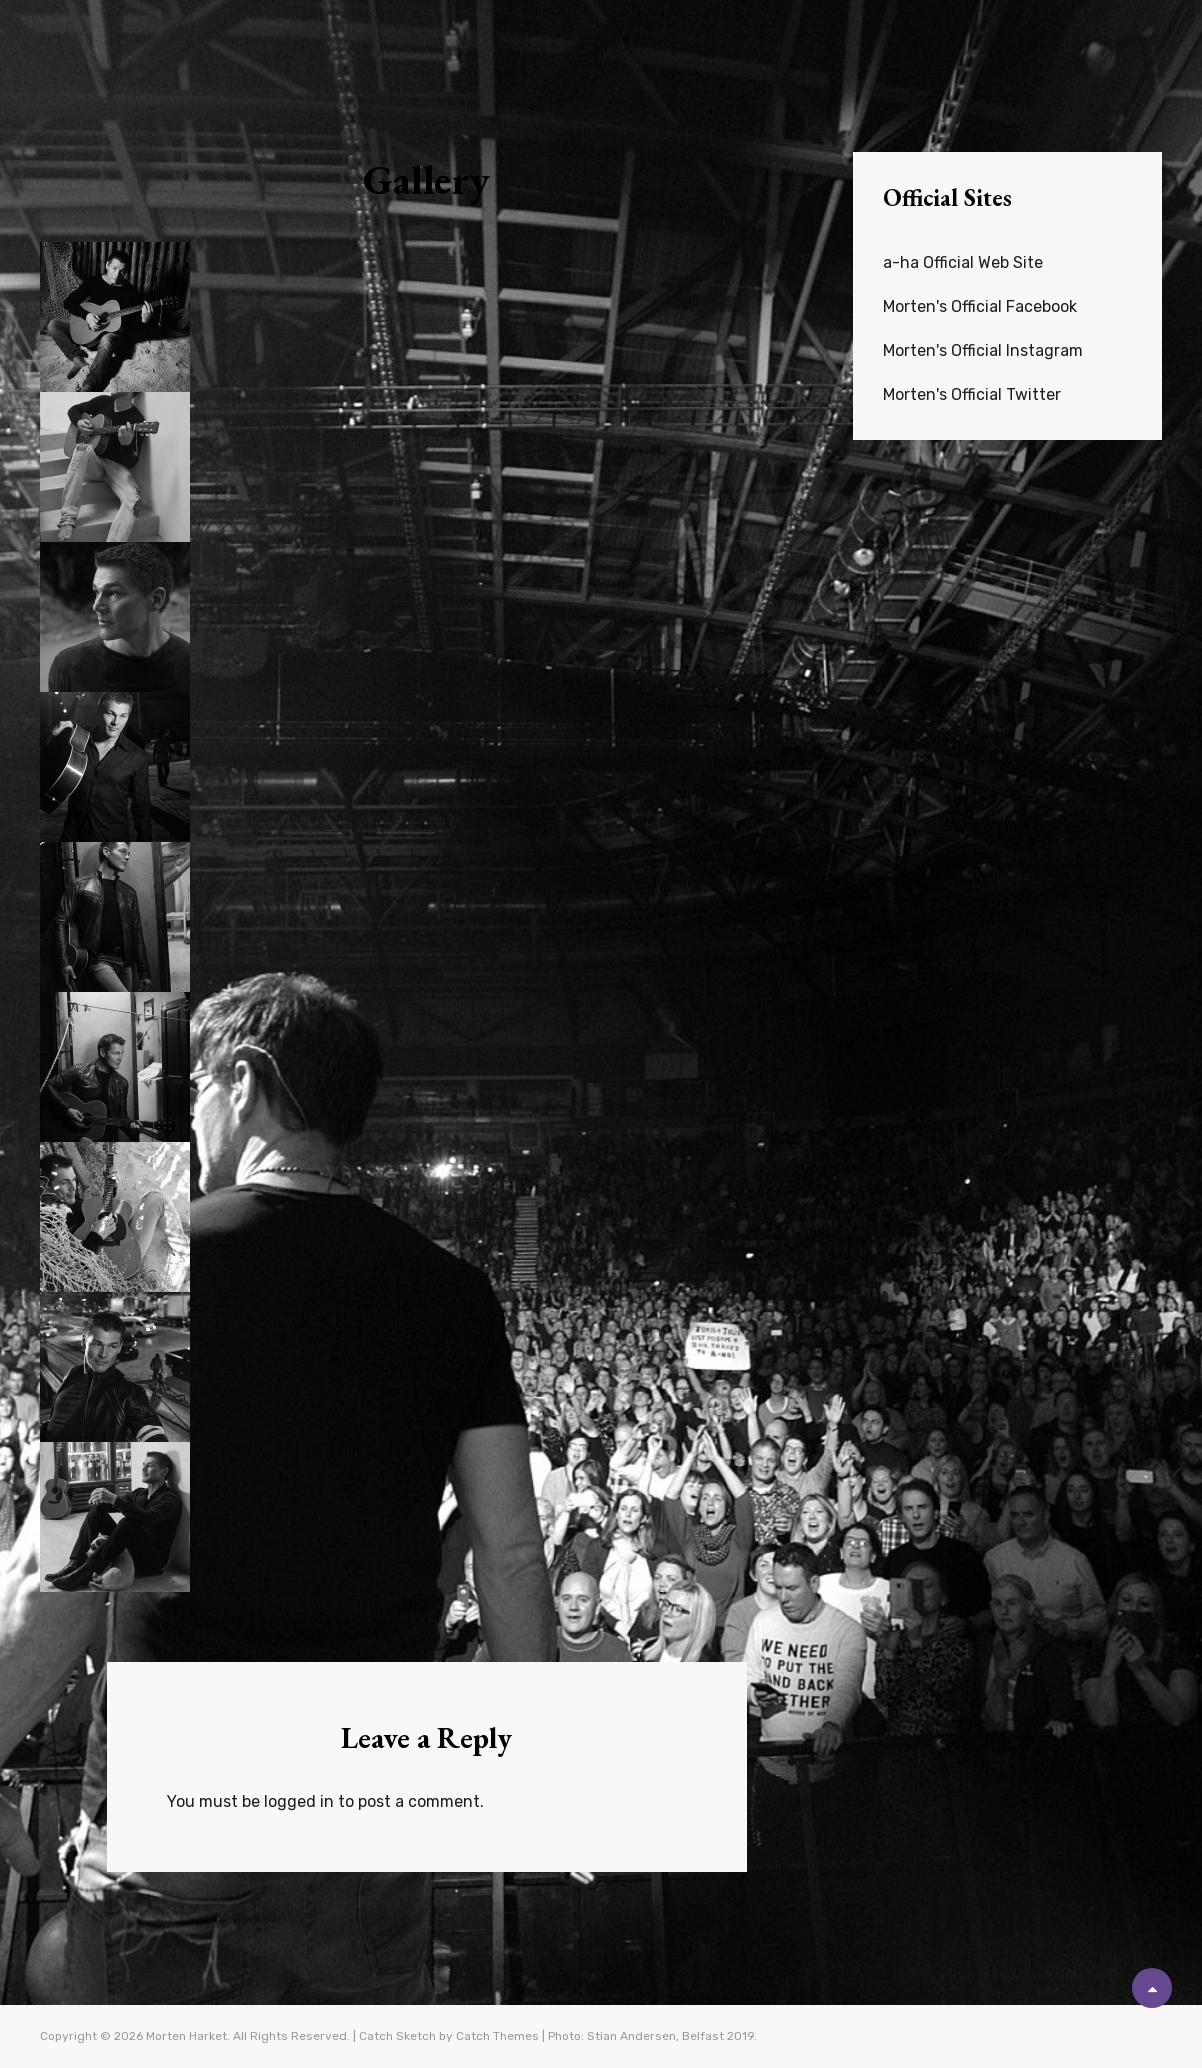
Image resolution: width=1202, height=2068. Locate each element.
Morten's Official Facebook (980, 306)
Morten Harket (186, 2036)
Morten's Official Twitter (972, 394)
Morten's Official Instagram (983, 350)
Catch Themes (497, 2036)
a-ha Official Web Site (963, 262)
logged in (299, 1801)
